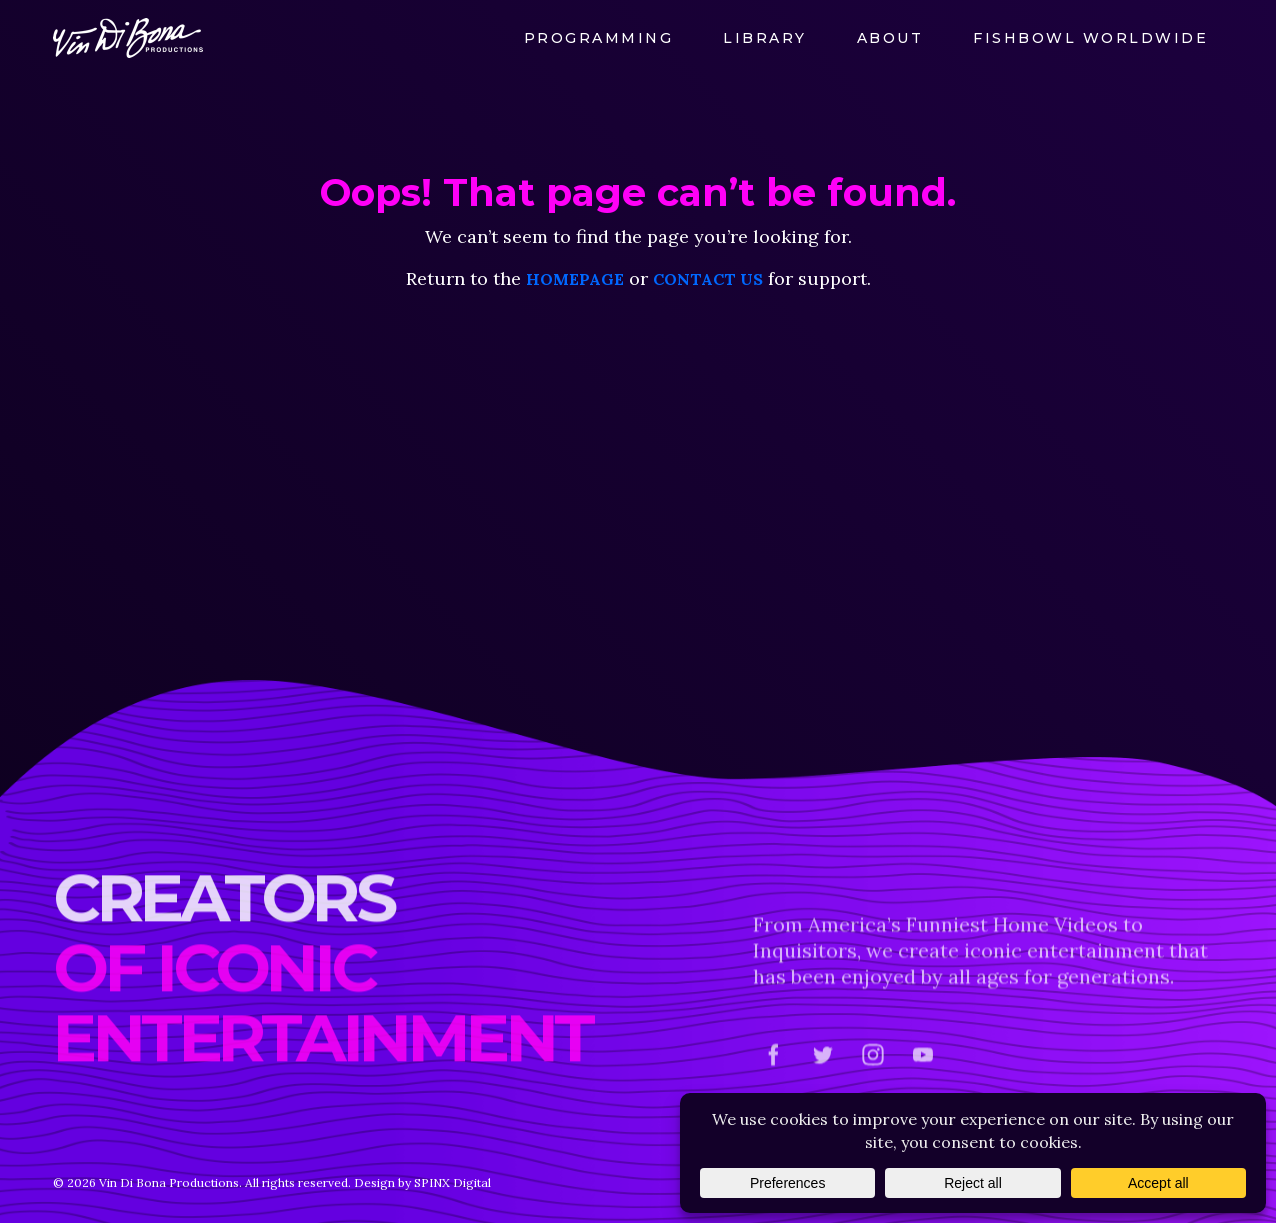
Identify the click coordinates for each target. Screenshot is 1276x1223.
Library (765, 38)
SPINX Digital (452, 1182)
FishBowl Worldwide (1090, 38)
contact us (708, 279)
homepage (575, 279)
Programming (599, 38)
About (890, 38)
